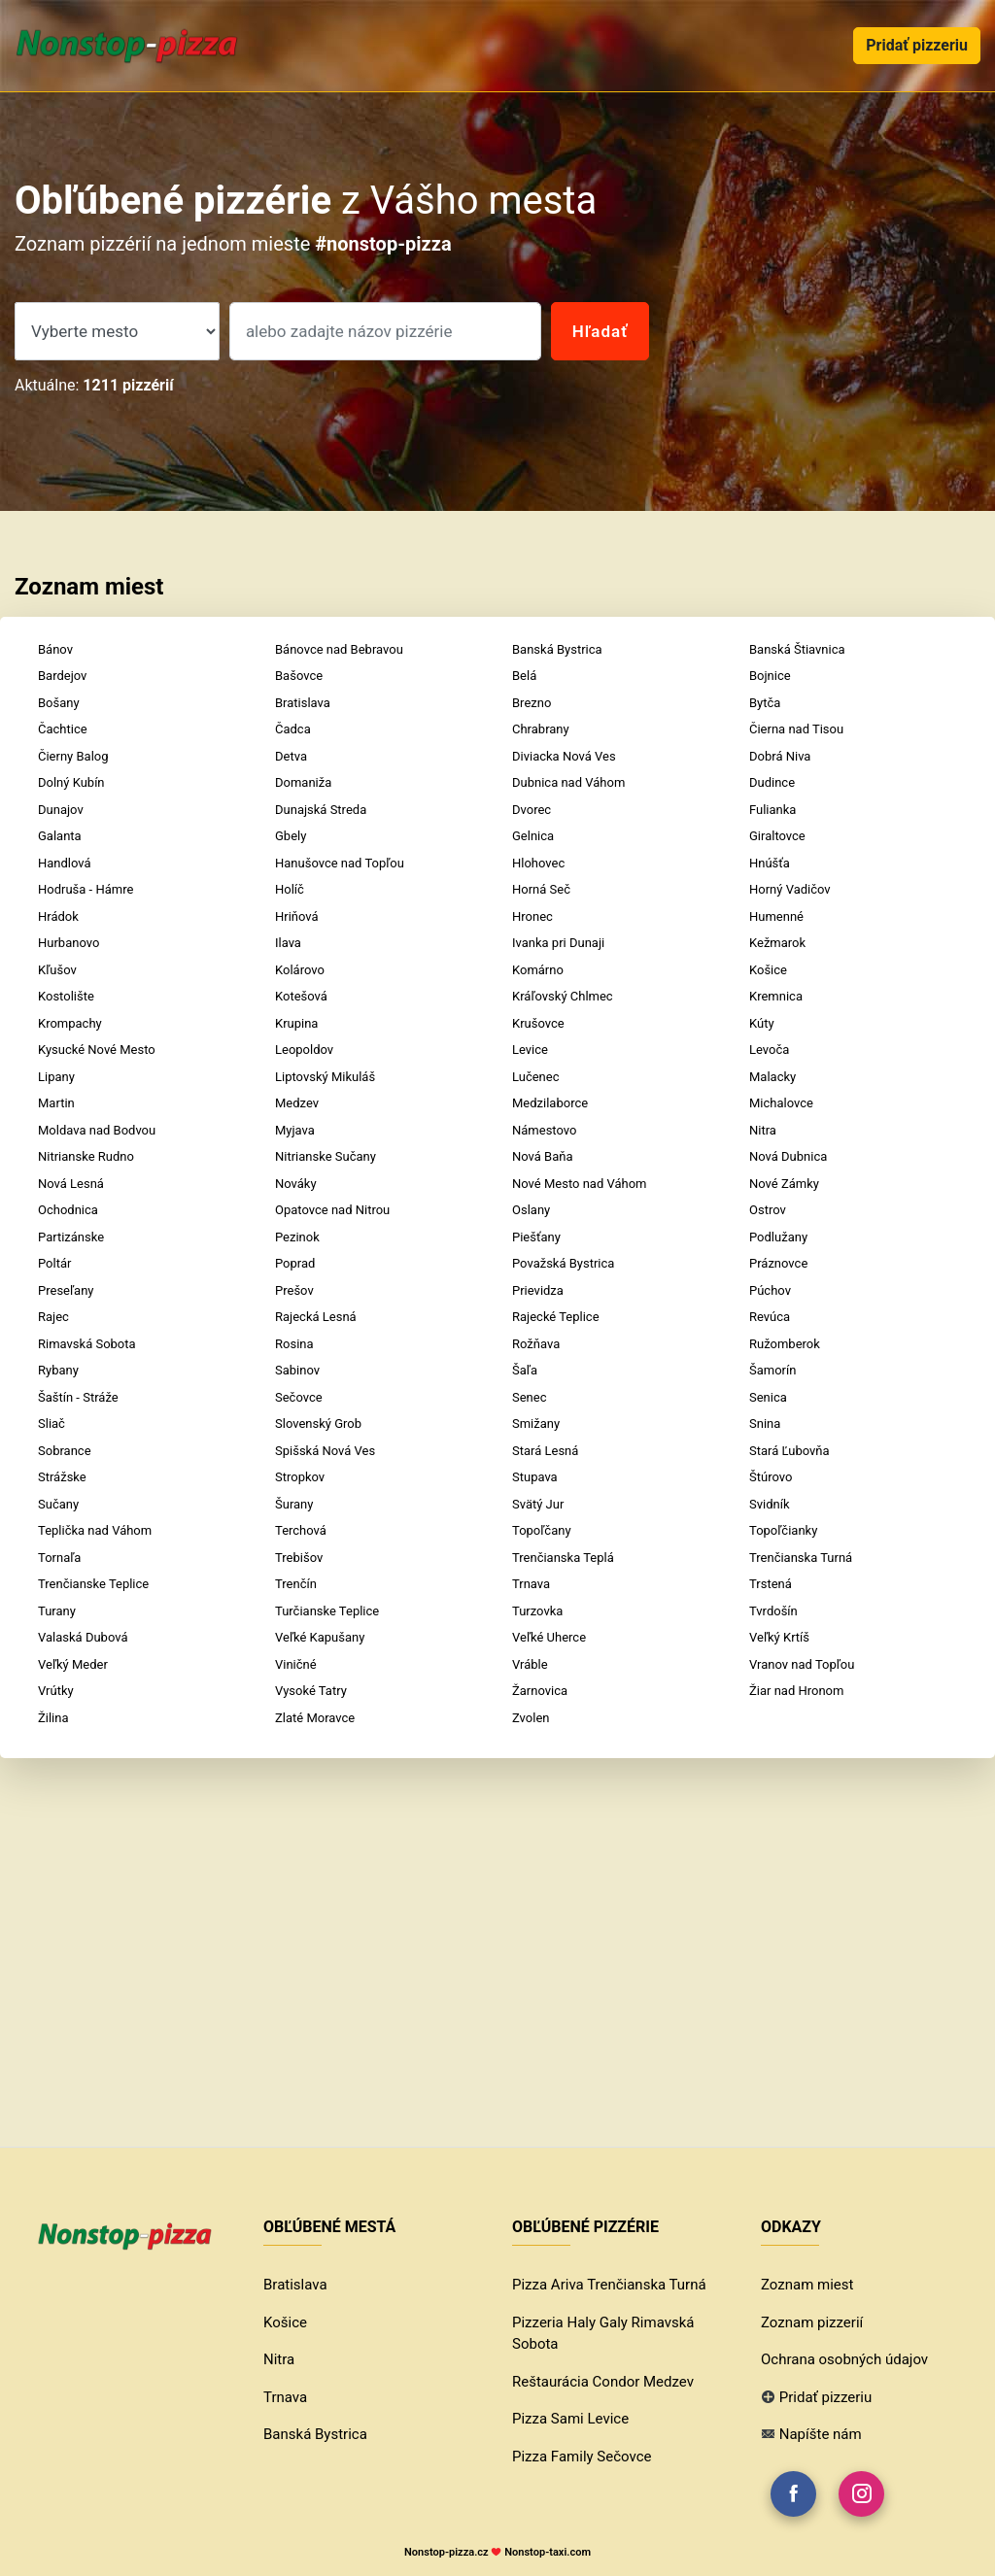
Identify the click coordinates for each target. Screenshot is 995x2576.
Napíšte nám (820, 2434)
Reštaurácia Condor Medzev (603, 2381)
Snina (764, 1423)
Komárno (538, 970)
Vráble (530, 1664)
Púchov (770, 1290)
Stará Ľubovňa (789, 1450)
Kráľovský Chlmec (562, 996)
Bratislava (302, 702)
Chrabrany (540, 729)
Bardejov (62, 675)
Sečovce (299, 1397)
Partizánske (71, 1237)
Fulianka (772, 809)
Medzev (297, 1103)
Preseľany (66, 1290)
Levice (530, 1049)
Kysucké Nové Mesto (96, 1049)
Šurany (294, 1504)
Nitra (762, 1130)
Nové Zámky (784, 1183)
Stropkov (300, 1477)
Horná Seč (541, 889)
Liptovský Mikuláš (325, 1076)
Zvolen (530, 1718)
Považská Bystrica (563, 1263)
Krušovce (538, 1023)
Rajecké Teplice (556, 1316)
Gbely (290, 836)
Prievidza (538, 1290)
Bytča (764, 702)
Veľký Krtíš (779, 1637)
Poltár (54, 1263)
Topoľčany (541, 1530)
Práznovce (778, 1263)
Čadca (293, 729)
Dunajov (61, 809)
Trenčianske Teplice (93, 1583)
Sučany (58, 1504)
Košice (768, 970)
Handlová (64, 863)
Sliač (51, 1423)
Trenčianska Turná (800, 1557)
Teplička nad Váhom (95, 1530)
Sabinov (297, 1370)
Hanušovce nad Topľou (339, 863)
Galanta (60, 836)
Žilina (53, 1718)
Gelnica (533, 836)
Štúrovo (770, 1477)
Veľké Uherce (549, 1637)
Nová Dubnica (788, 1156)
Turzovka (537, 1611)
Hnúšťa (769, 863)
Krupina (296, 1023)
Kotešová (301, 996)
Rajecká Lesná (316, 1316)
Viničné (296, 1664)
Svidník (769, 1504)
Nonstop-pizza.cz (446, 2552)
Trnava (531, 1583)
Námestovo (544, 1130)
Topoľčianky (783, 1530)
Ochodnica (68, 1210)
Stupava (535, 1477)
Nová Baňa (542, 1156)
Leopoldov (304, 1049)
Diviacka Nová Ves (564, 756)
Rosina (294, 1344)
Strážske (62, 1477)
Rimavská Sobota (87, 1344)
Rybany (58, 1370)
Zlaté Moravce (315, 1718)
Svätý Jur (538, 1504)
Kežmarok (777, 942)
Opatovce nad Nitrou (332, 1210)
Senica (768, 1397)
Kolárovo (300, 970)
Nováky (296, 1183)
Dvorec (531, 809)
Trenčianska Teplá (563, 1557)
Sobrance (64, 1450)
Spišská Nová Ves (325, 1450)
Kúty (761, 1023)
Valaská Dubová (82, 1637)
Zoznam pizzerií (812, 2322)
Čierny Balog (73, 756)
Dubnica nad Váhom (568, 782)
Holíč (289, 889)
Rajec (53, 1316)
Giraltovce (777, 836)
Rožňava (536, 1344)
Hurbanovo (68, 942)
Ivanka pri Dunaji (558, 942)
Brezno (531, 702)
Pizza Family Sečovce (581, 2456)
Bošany (59, 702)
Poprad (295, 1263)
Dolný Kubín (71, 782)
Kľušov (57, 970)
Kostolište (66, 996)
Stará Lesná (545, 1450)
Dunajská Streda (320, 809)
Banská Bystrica (557, 649)
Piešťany (536, 1237)
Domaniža (303, 782)
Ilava (288, 942)
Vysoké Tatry (311, 1690)
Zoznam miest (807, 2284)
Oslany (531, 1210)
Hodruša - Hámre (85, 889)
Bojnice (770, 675)
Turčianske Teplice (327, 1611)
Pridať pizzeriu (917, 45)
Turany (57, 1611)
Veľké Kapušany (319, 1637)
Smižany (536, 1423)
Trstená (770, 1583)
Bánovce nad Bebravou (339, 649)
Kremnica (776, 996)
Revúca (769, 1316)
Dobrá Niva (779, 756)
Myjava (295, 1130)
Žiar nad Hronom (796, 1690)
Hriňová (297, 916)
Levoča (769, 1049)
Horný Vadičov (790, 889)
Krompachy (70, 1023)
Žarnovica (539, 1690)
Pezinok (297, 1237)
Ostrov (767, 1210)
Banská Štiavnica (797, 649)
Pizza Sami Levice (570, 2418)
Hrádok (58, 916)
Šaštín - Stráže (78, 1397)
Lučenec (535, 1076)
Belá (524, 675)
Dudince (772, 782)
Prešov (294, 1290)
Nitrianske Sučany (325, 1156)
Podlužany (778, 1237)
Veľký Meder (73, 1664)
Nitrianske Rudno (86, 1156)
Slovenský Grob (318, 1423)
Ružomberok (784, 1344)
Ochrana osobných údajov (844, 2359)
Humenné (776, 916)
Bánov (55, 649)
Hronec (532, 916)
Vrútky (56, 1690)
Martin (56, 1103)
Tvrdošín (773, 1611)
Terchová (300, 1530)
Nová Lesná (71, 1183)
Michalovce (781, 1103)
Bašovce (299, 675)
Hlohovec (538, 863)
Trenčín (296, 1583)
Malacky (772, 1076)
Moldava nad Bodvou (96, 1130)
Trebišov (299, 1557)
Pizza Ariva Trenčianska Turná (609, 2284)
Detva (291, 756)
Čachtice (62, 729)
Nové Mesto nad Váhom (579, 1183)
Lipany (56, 1076)
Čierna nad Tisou (796, 729)
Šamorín (772, 1370)
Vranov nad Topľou (801, 1664)
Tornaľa (59, 1557)
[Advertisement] (497, 1917)
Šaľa (524, 1370)
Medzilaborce (550, 1103)
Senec (529, 1397)
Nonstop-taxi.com (547, 2552)
